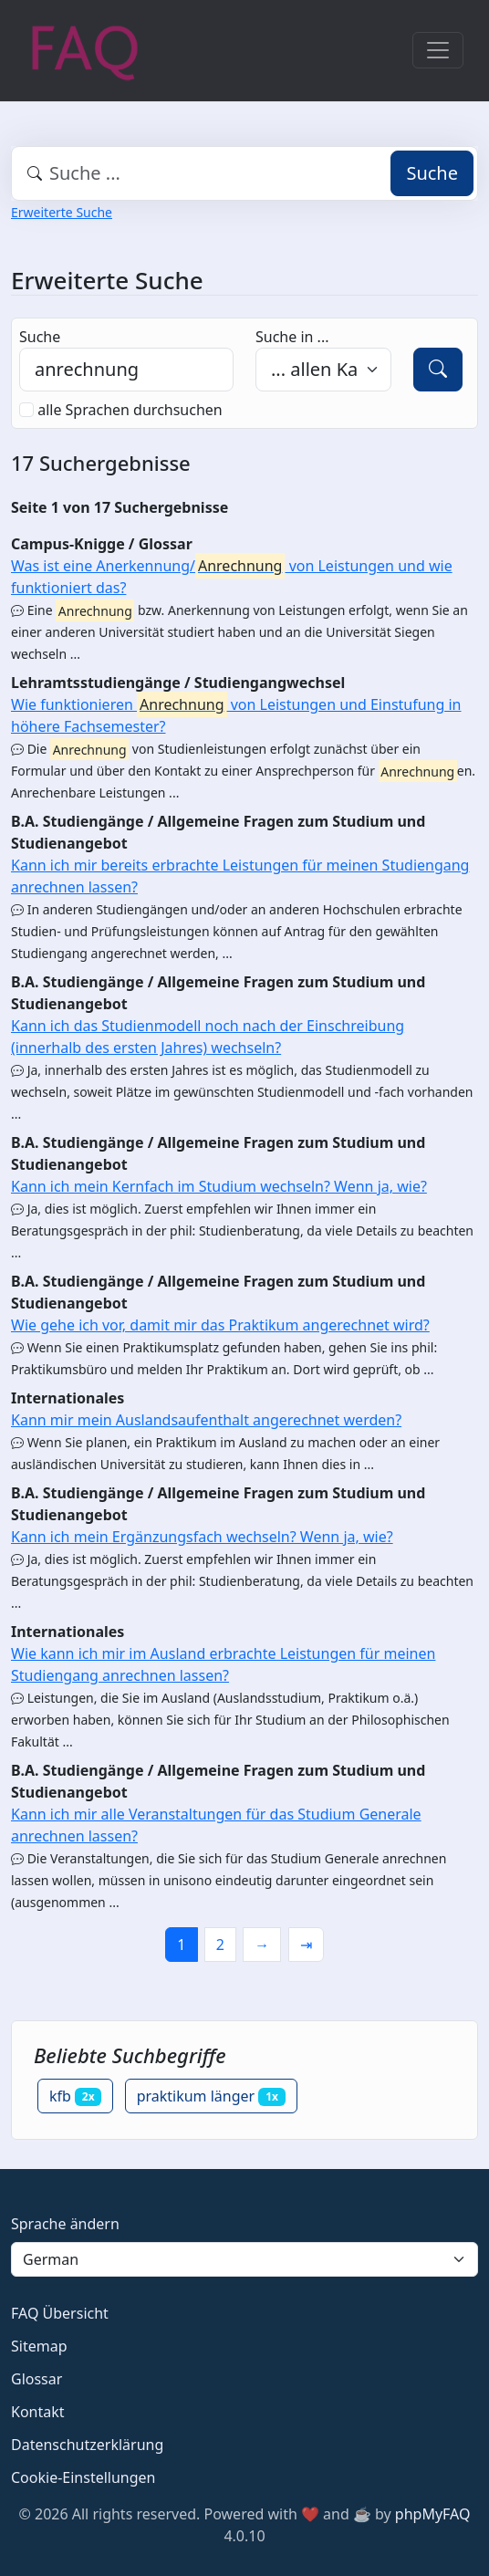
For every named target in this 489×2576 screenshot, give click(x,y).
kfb (75, 2096)
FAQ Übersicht (60, 2313)
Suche (432, 173)
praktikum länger (211, 2096)
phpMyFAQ (433, 2514)
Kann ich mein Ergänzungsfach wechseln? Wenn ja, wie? (202, 1537)
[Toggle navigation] (437, 50)
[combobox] (244, 173)
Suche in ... (291, 337)
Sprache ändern (65, 2224)
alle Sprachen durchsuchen (130, 410)
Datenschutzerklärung (87, 2445)
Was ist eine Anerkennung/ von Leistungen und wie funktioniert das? (232, 575)
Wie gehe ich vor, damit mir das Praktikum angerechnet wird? (220, 1325)
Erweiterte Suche (61, 212)
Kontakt (38, 2412)
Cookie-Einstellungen (83, 2477)
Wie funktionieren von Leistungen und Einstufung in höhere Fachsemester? (236, 714)
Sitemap (39, 2346)
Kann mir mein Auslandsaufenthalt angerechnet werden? (206, 1420)
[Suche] (438, 369)
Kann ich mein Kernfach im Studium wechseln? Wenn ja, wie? (219, 1186)
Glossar (36, 2379)
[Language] (244, 2259)
